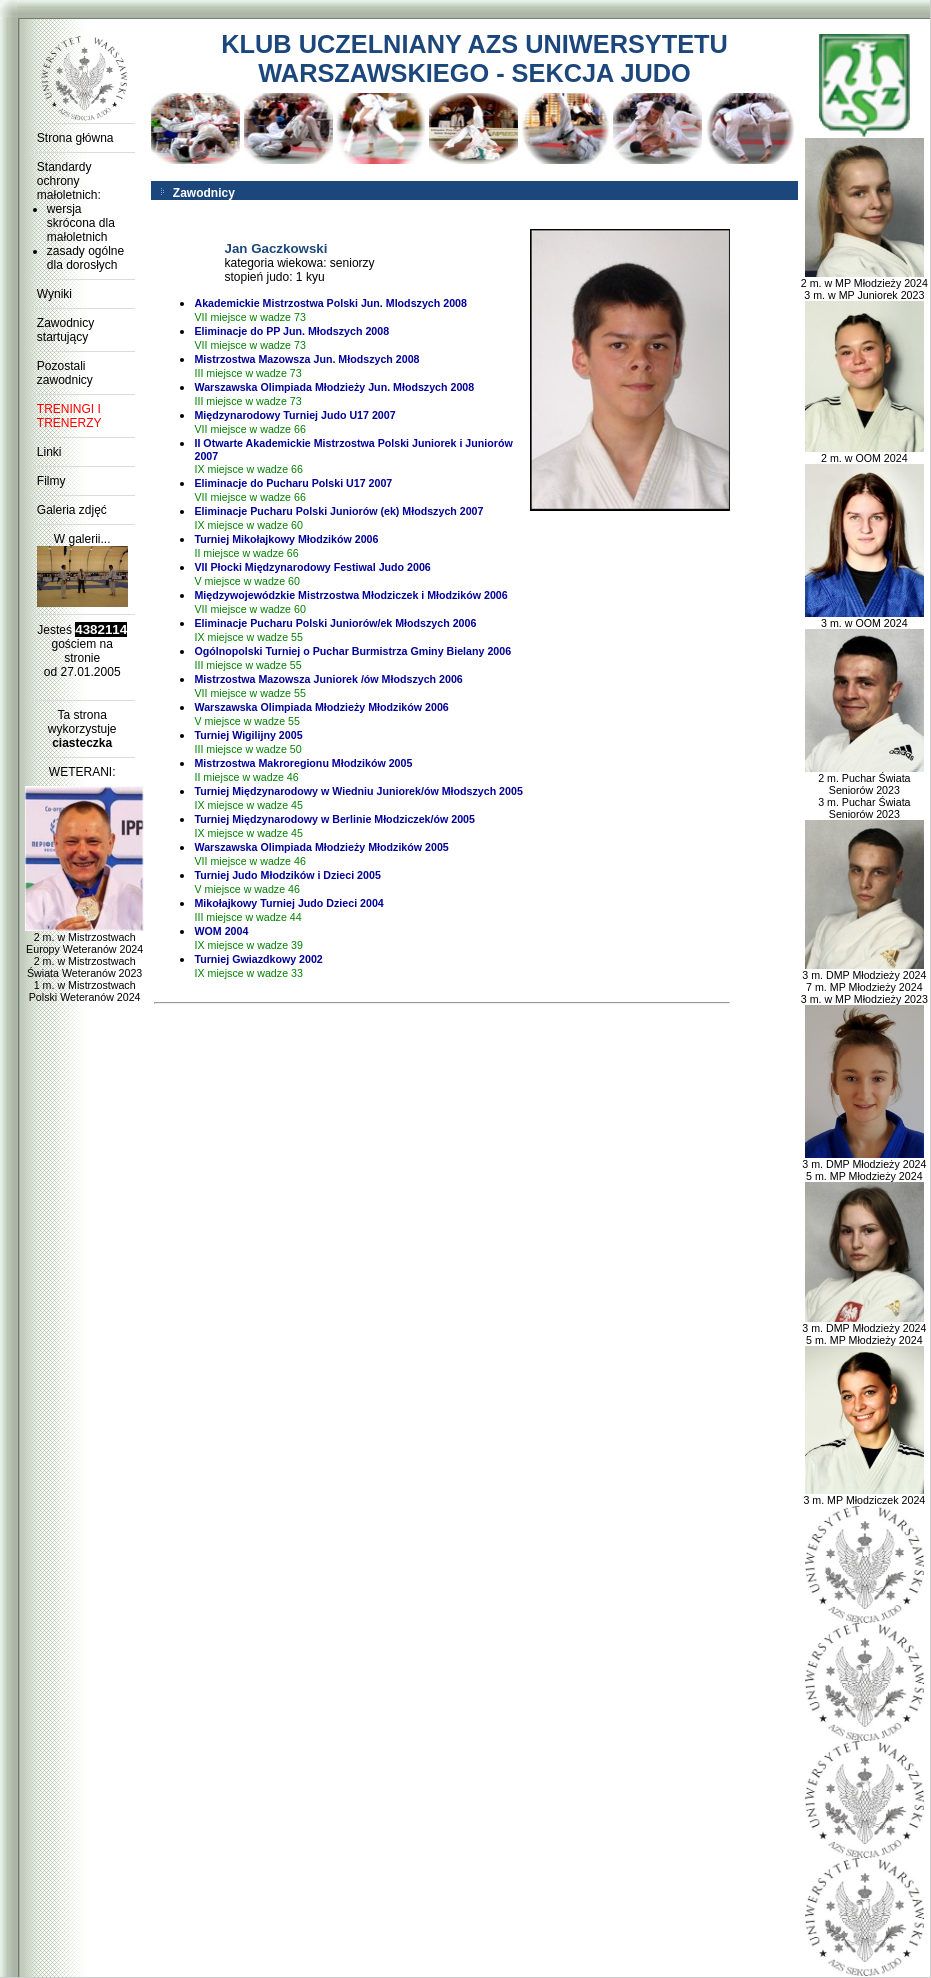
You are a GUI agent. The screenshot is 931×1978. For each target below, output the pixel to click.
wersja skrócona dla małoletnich (81, 223)
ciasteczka (82, 743)
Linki (49, 452)
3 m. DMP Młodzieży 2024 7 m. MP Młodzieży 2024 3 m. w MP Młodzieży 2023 (864, 982)
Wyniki (54, 294)
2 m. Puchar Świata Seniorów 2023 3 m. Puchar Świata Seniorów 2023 (864, 791)
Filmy (51, 481)
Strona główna (75, 138)
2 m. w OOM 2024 (864, 453)
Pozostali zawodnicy (65, 373)
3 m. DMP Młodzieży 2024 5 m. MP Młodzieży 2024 (864, 1165)
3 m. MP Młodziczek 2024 (864, 1495)
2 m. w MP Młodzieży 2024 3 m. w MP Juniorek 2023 (864, 284)
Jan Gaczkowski (275, 248)
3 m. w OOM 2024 (864, 618)
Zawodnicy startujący (65, 330)
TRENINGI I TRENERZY (69, 416)
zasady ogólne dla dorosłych (85, 258)
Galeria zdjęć (72, 510)
